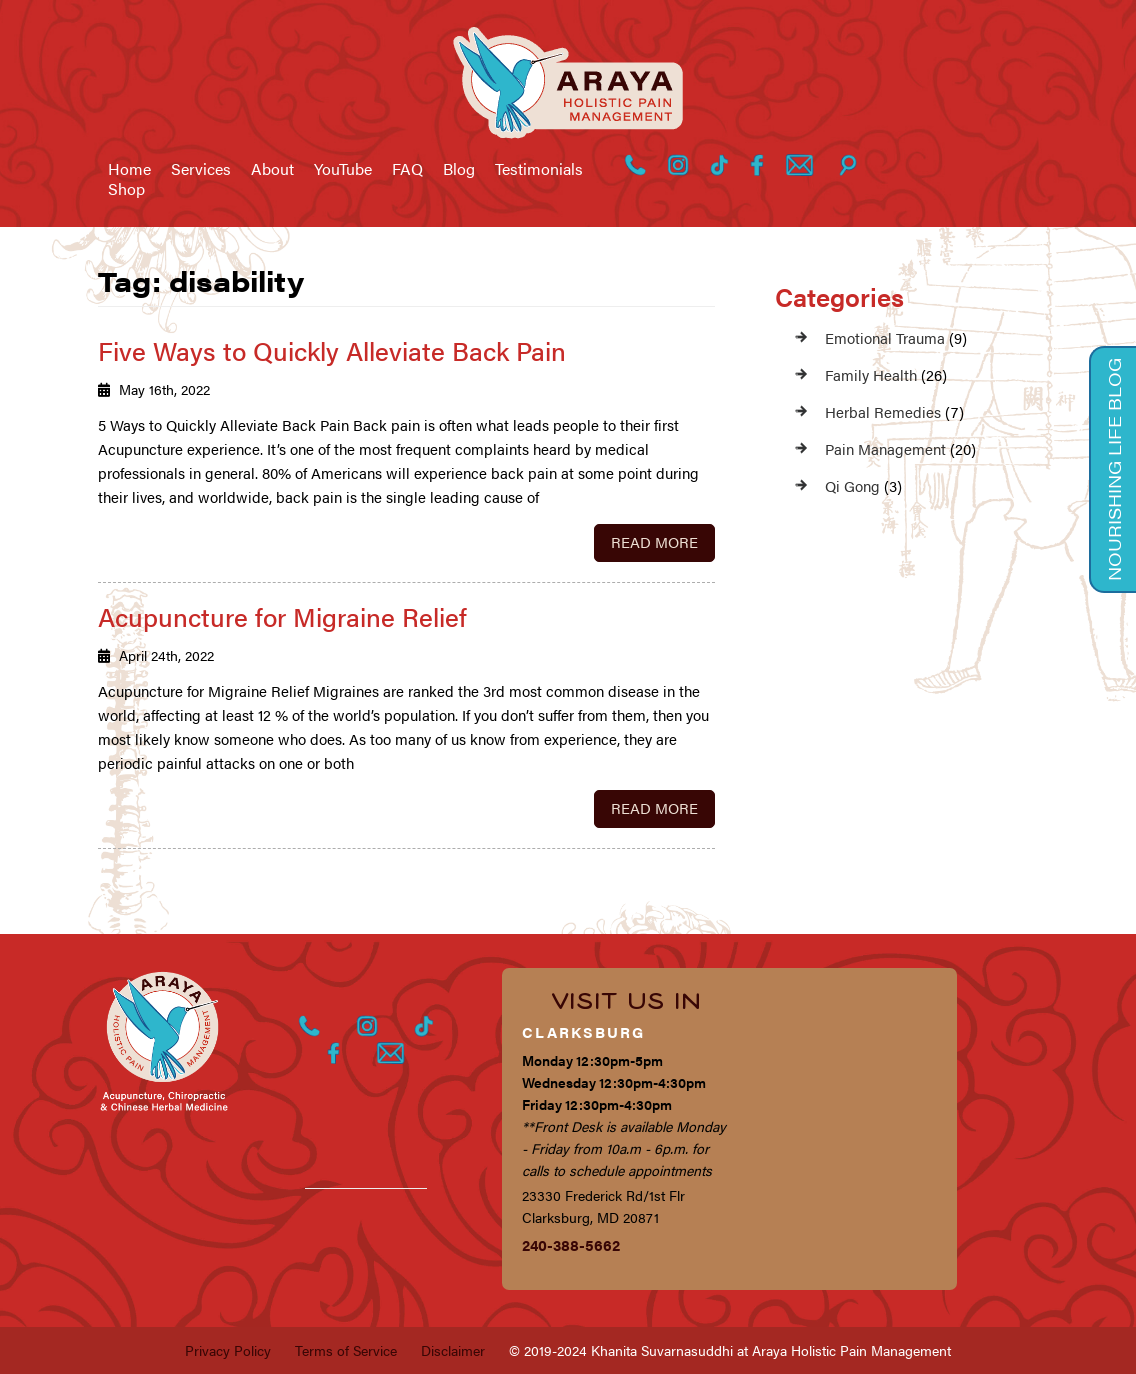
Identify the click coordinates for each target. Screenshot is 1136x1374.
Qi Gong (852, 485)
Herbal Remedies (883, 411)
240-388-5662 (571, 1244)
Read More (654, 541)
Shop (126, 189)
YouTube (343, 169)
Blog (459, 169)
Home (129, 169)
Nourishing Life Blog (1114, 469)
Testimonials (539, 169)
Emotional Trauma (885, 337)
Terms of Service (346, 1350)
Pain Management (885, 448)
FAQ (407, 169)
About (272, 169)
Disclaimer (453, 1350)
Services (201, 169)
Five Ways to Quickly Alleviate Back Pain (332, 350)
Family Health (871, 374)
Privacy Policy (228, 1350)
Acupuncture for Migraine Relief (282, 616)
